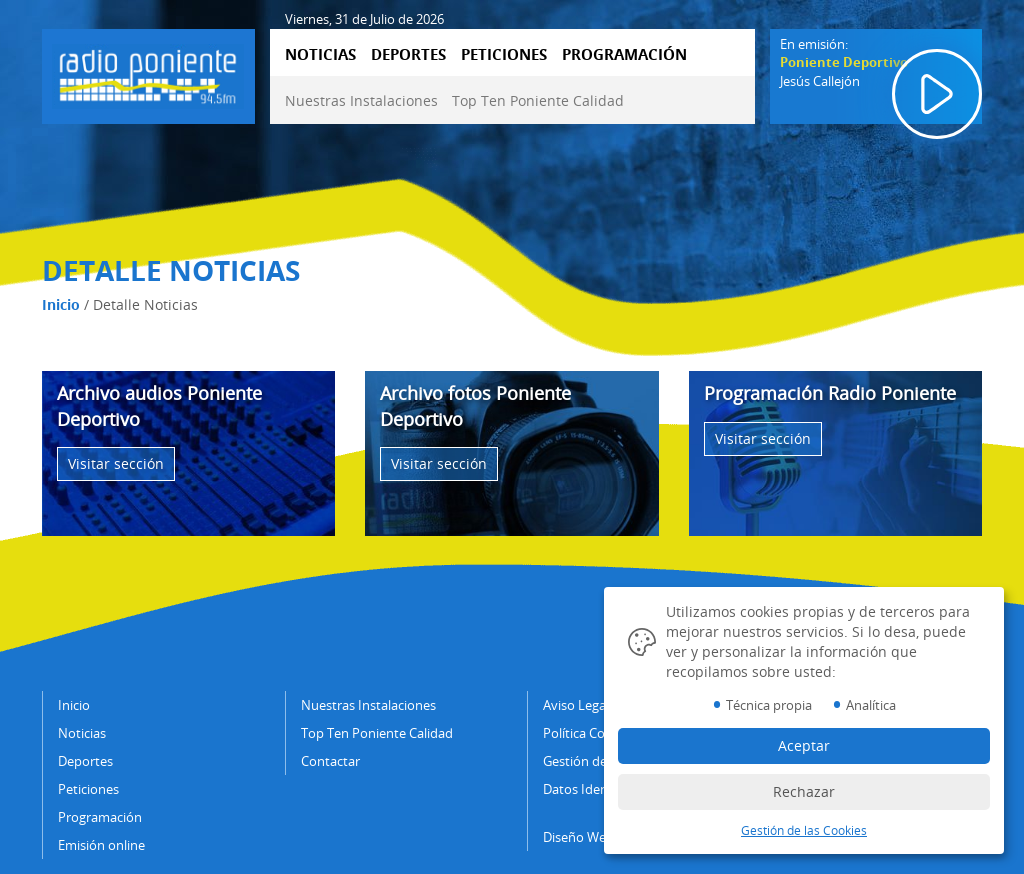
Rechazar (804, 791)
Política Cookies (589, 733)
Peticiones (88, 789)
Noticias (82, 733)
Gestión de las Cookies (804, 830)
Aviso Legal (576, 705)
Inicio (61, 304)
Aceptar (804, 745)
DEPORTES (408, 54)
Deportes (85, 761)
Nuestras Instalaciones (361, 100)
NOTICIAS (320, 54)
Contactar (330, 761)
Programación (100, 817)
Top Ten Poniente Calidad (538, 100)
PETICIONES (504, 54)
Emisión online (101, 845)
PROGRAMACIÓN (624, 54)
